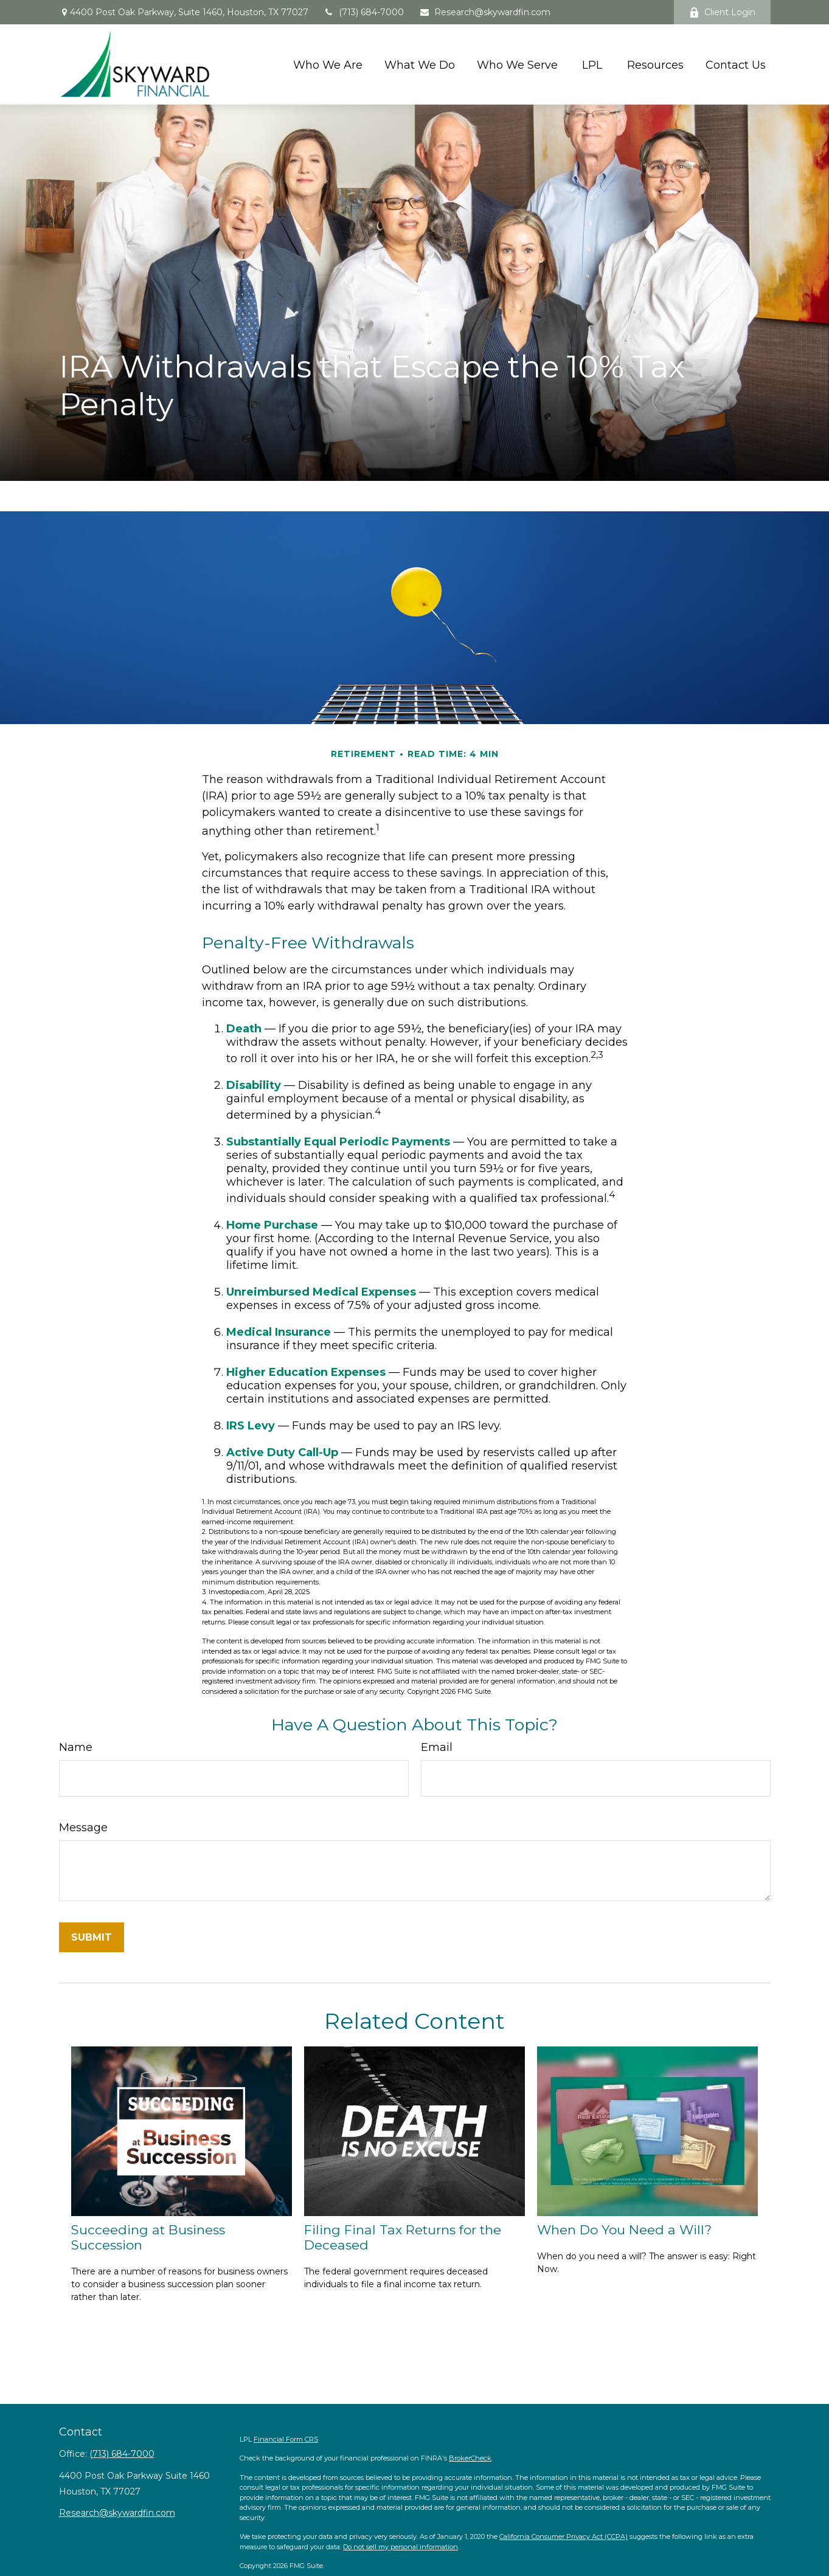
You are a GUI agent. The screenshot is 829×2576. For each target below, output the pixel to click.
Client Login (722, 12)
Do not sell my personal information (400, 2547)
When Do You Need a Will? (624, 2229)
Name (75, 1747)
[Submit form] (91, 1937)
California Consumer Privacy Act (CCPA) (563, 2536)
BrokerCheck (470, 2458)
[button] (327, 64)
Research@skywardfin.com (484, 12)
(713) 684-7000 (364, 12)
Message (83, 1827)
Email (437, 1747)
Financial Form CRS (286, 2439)
